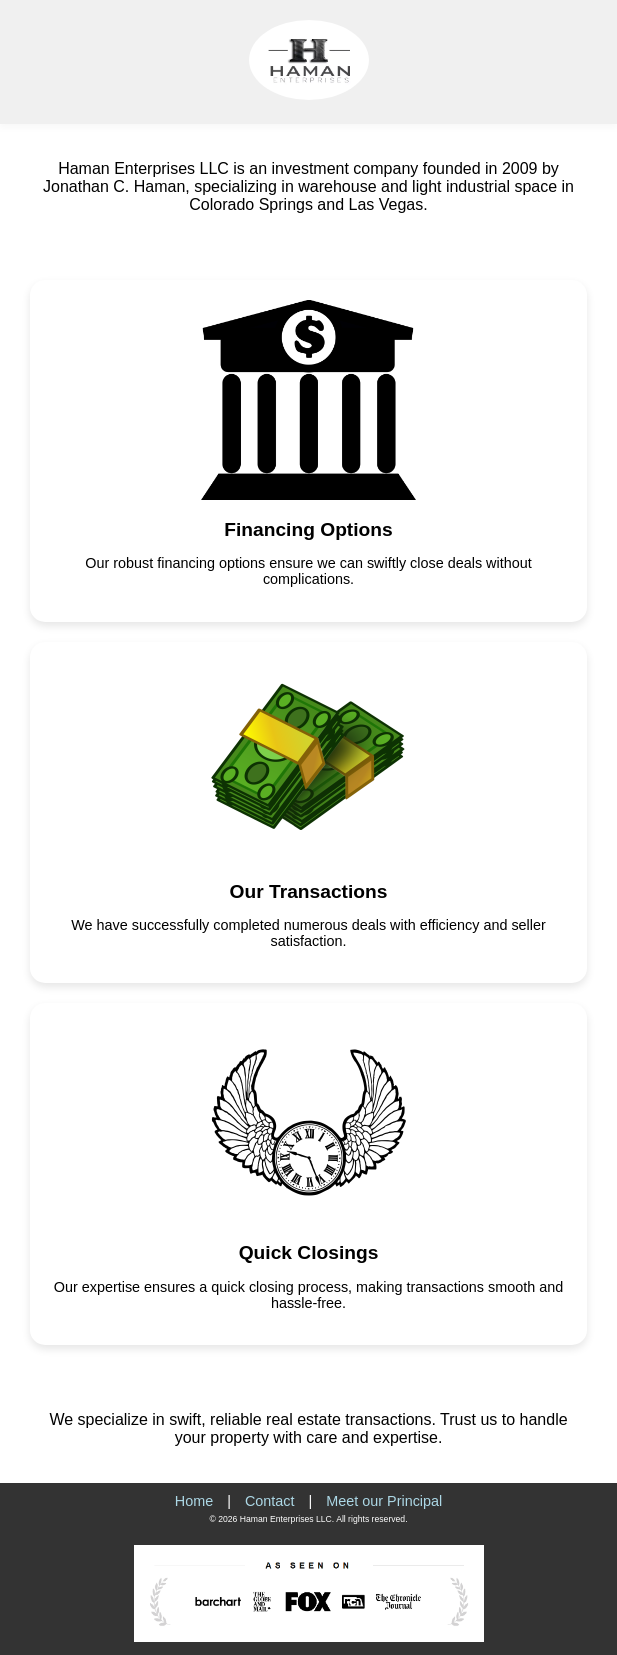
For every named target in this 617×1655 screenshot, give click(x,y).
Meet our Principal (384, 1501)
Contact (270, 1501)
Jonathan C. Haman (114, 186)
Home (194, 1501)
